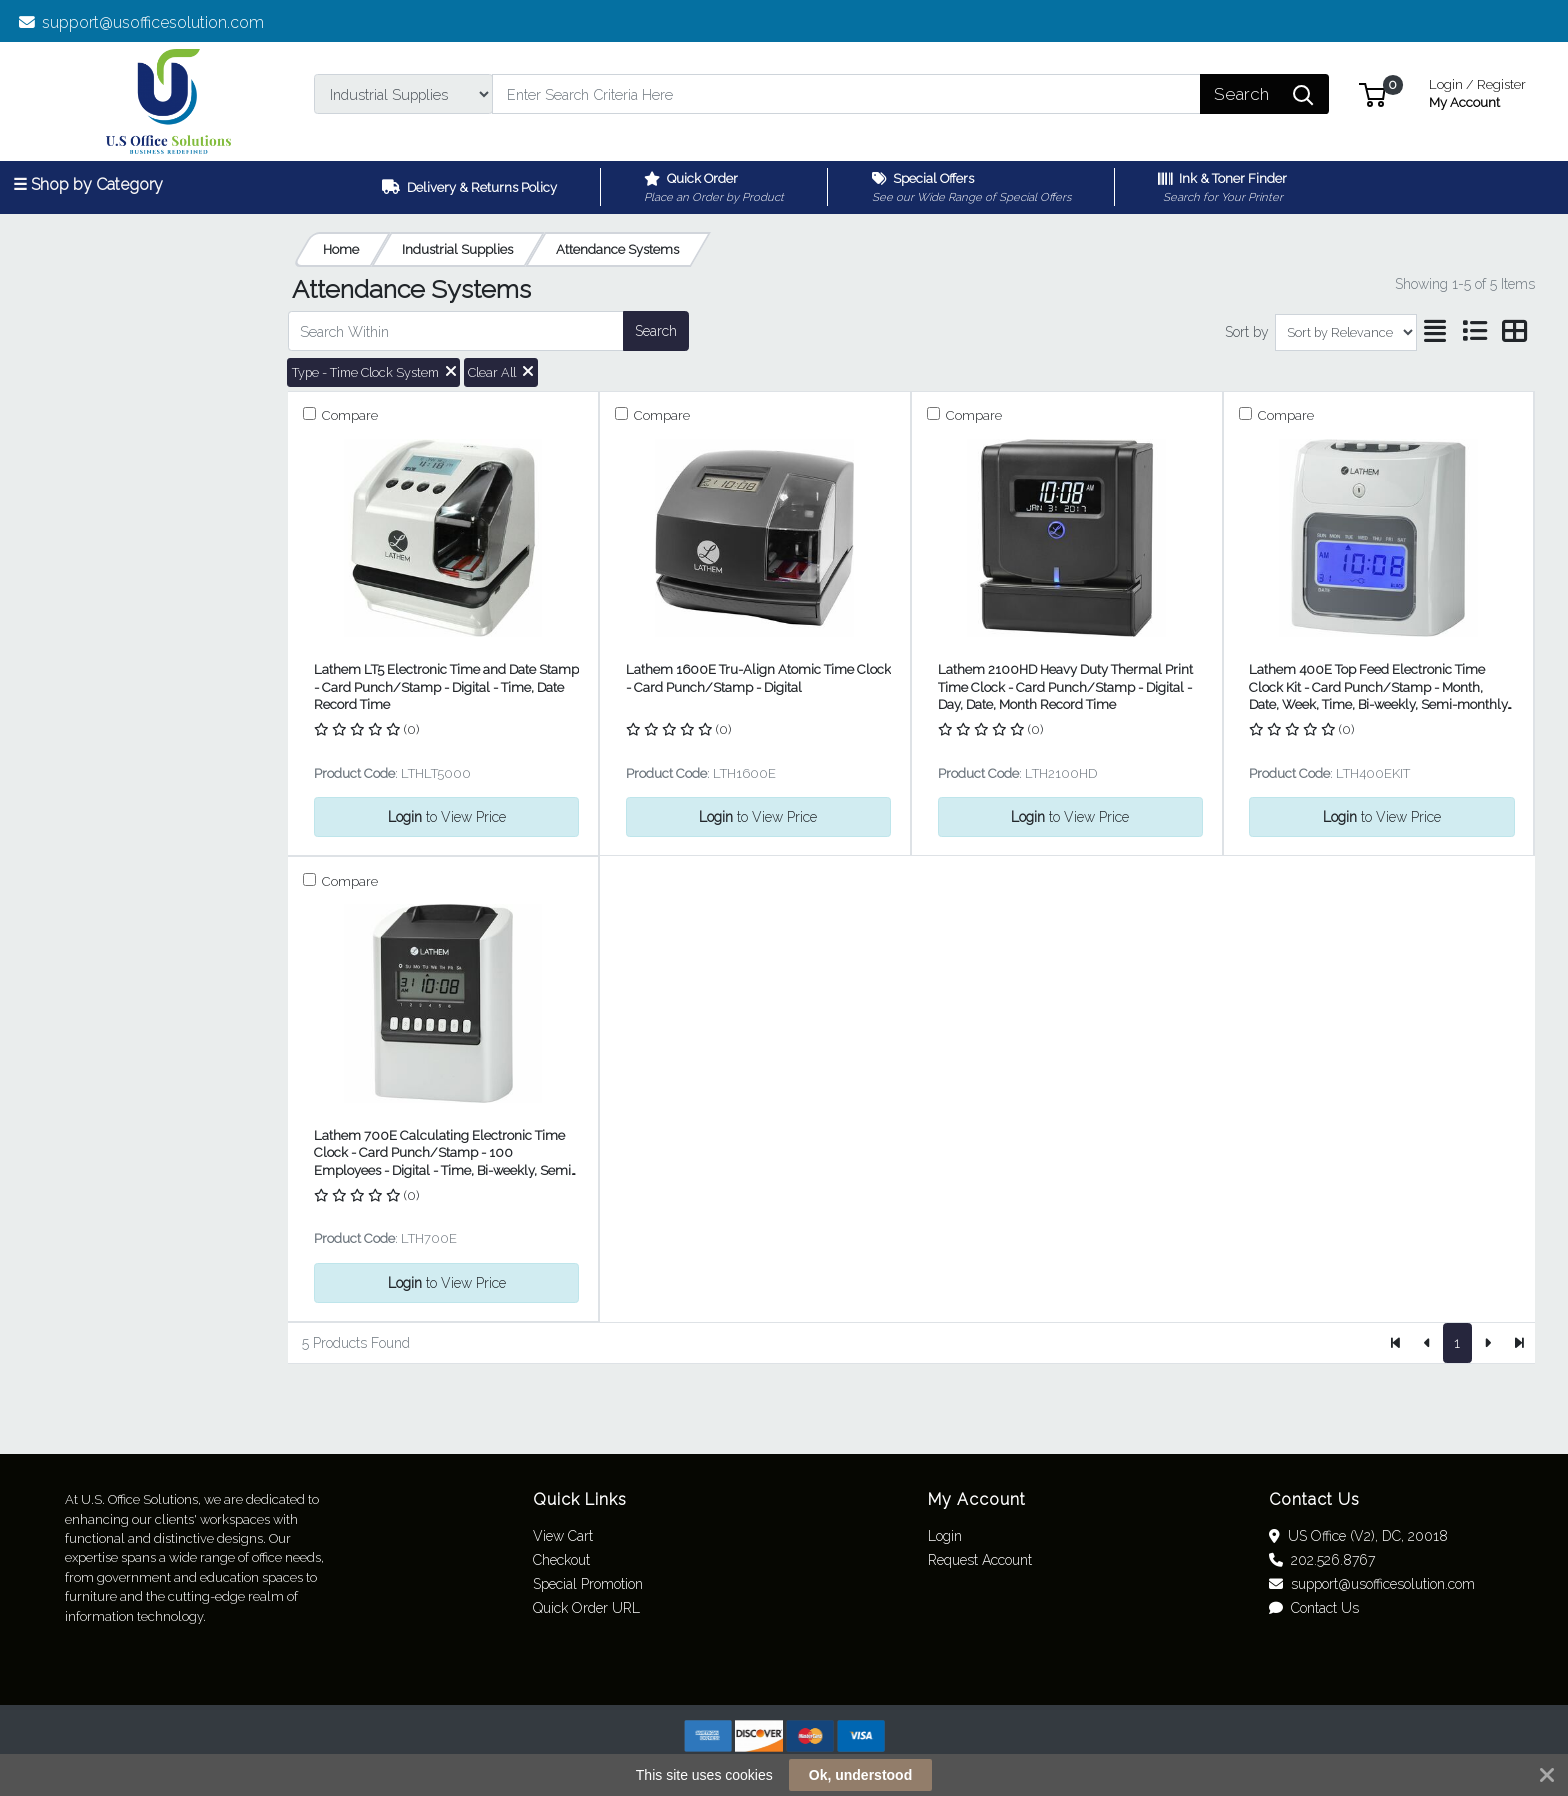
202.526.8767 (1322, 1560)
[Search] (846, 94)
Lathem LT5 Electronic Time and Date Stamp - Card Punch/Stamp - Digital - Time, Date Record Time (446, 687)
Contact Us (1314, 1608)
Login (945, 1536)
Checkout (561, 1560)
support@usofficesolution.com (142, 22)
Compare (348, 415)
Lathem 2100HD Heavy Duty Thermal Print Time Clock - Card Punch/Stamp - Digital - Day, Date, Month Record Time (1065, 687)
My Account (1477, 91)
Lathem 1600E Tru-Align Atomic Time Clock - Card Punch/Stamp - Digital (758, 678)
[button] (1372, 93)
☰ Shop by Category (88, 184)
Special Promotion (588, 1584)
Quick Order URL (586, 1608)
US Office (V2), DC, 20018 (1358, 1536)
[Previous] (1427, 1343)
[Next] (1487, 1343)
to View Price (447, 817)
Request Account (980, 1560)
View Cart (563, 1536)
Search (656, 331)
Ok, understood (860, 1775)
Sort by (1247, 332)
